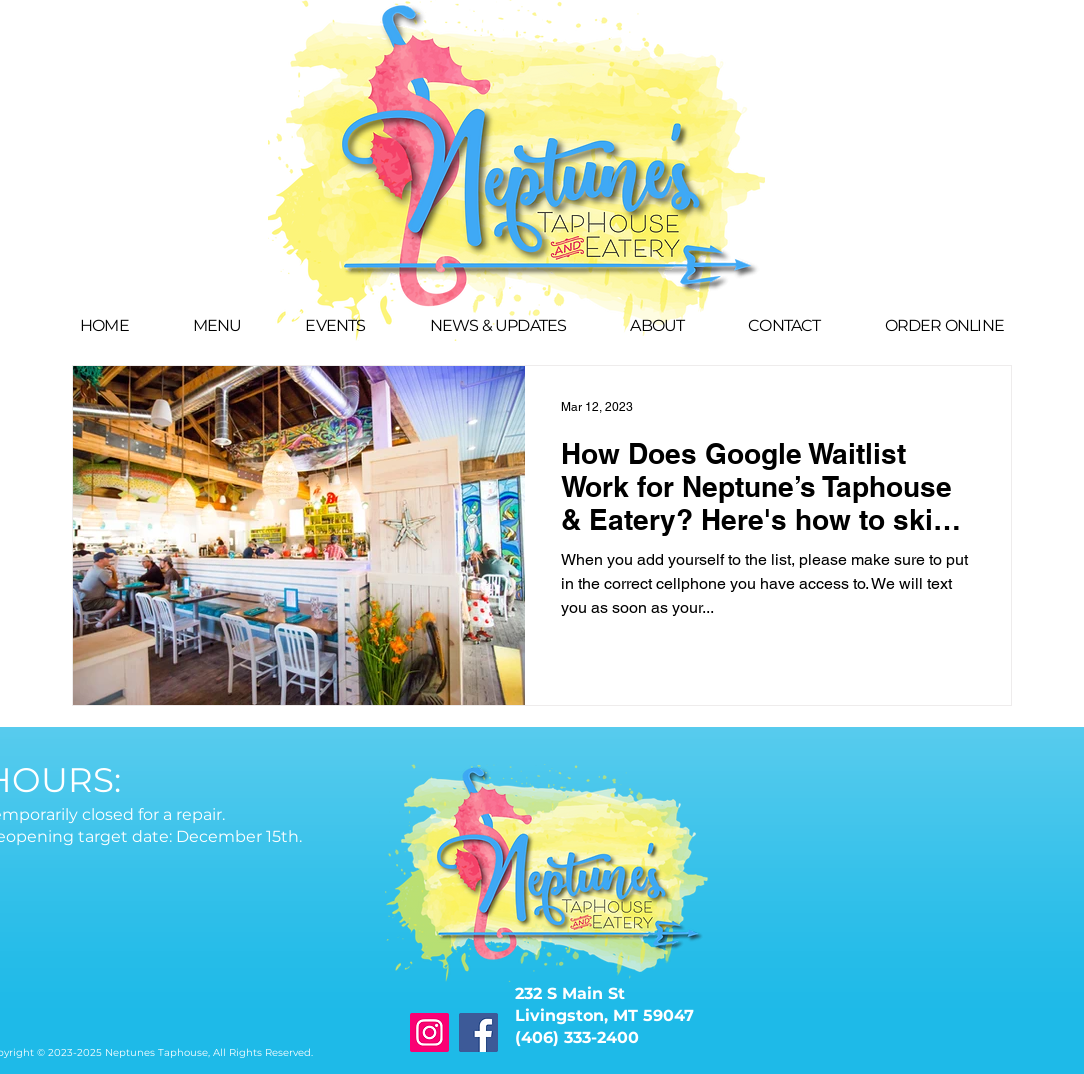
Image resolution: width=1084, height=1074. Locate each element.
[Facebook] (478, 1032)
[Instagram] (429, 1032)
